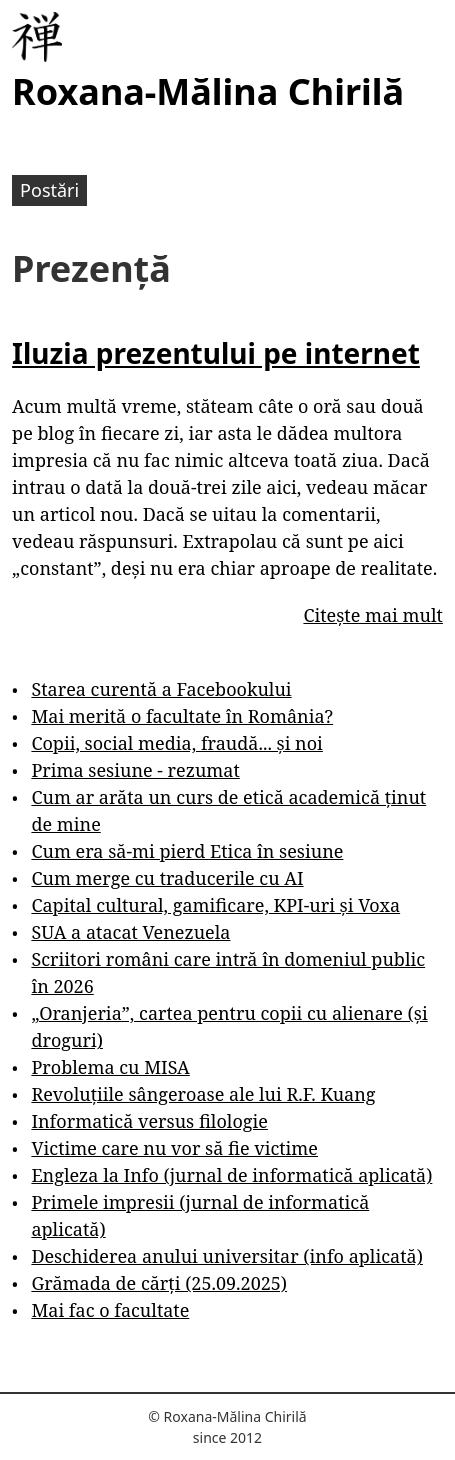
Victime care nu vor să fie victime (174, 1148)
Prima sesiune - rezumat (135, 770)
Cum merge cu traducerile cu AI (167, 878)
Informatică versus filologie (149, 1121)
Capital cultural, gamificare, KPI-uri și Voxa (215, 905)
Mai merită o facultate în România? (182, 716)
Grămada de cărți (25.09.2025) (159, 1283)
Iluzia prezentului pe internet (216, 353)
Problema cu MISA (110, 1067)
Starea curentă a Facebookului (161, 689)
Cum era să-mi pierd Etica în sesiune (187, 851)
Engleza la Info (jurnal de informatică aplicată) (231, 1175)
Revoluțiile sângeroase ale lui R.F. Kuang (203, 1094)
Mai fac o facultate (110, 1310)
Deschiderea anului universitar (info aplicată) (226, 1256)
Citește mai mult (372, 615)
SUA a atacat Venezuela (130, 932)
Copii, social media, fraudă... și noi (176, 743)
